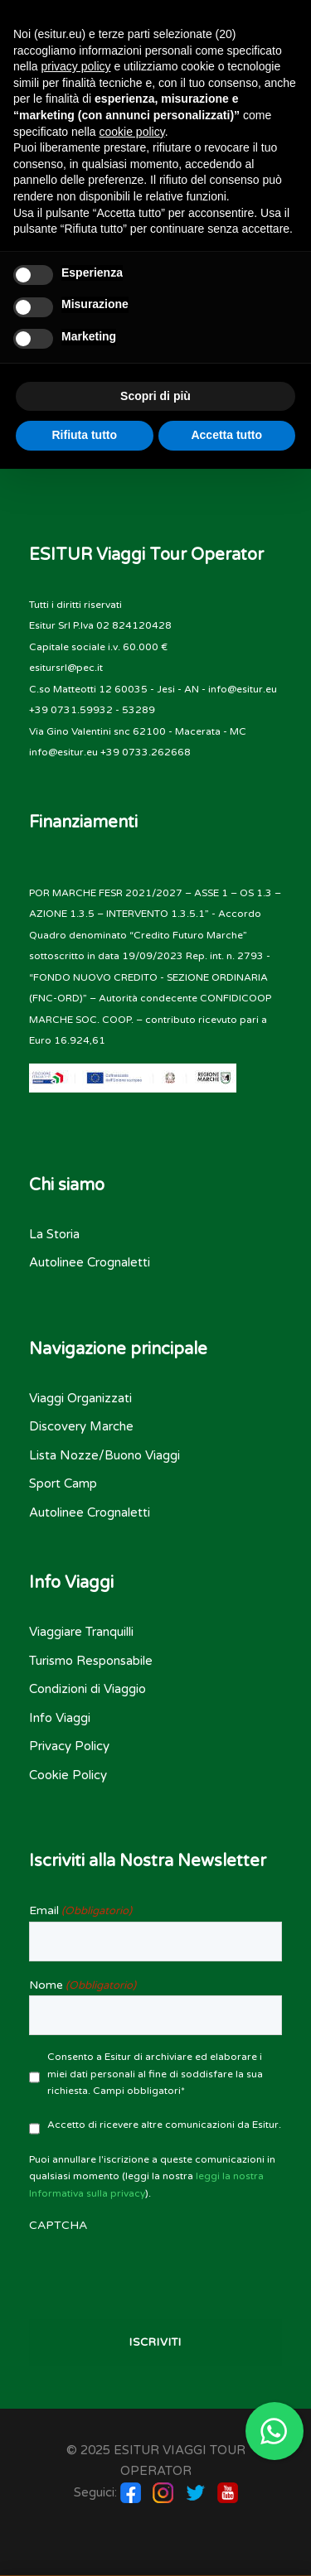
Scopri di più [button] (155, 396)
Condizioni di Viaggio (87, 1688)
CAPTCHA (58, 2225)
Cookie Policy (68, 1775)
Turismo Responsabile (91, 1660)
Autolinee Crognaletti (89, 1262)
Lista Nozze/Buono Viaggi (104, 1455)
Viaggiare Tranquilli (81, 1631)
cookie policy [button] (132, 131)
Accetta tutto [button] (226, 434)
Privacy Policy (69, 1746)
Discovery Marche (81, 1426)
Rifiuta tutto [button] (84, 434)
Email (80, 1911)
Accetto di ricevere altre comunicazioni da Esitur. (164, 2124)
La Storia (54, 1234)
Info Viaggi (59, 1717)
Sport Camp (63, 1483)
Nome (82, 1985)
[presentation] (155, 2268)
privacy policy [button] (75, 66)
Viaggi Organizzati (80, 1398)
